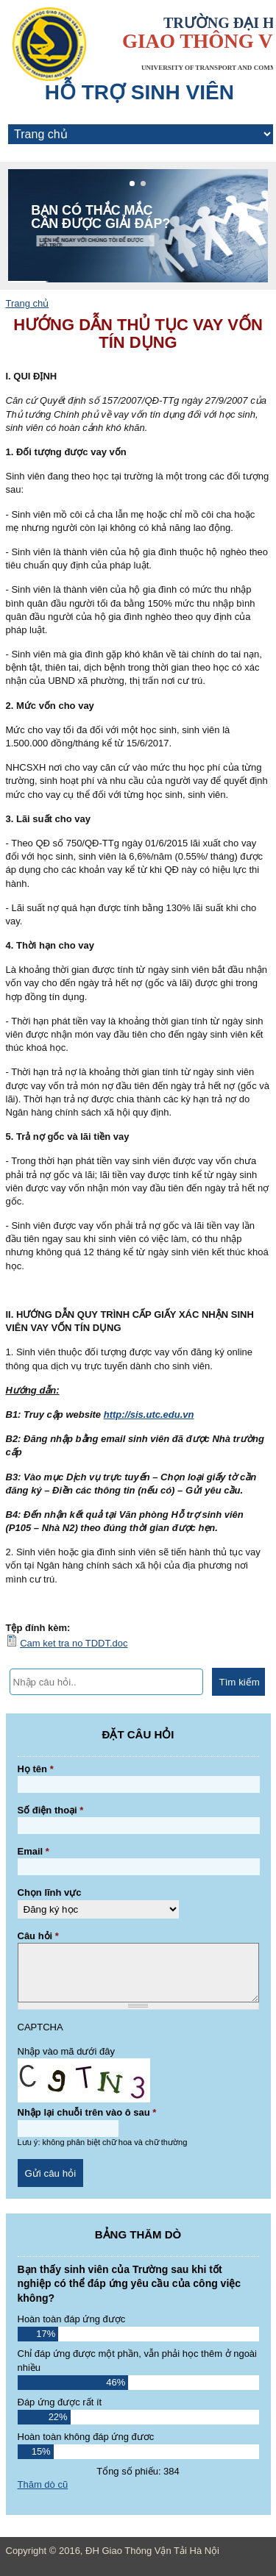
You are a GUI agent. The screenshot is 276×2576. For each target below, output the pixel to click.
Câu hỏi (38, 1935)
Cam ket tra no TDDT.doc (73, 1643)
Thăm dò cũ (43, 2484)
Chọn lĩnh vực (50, 1892)
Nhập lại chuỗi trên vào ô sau (87, 2112)
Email (33, 1851)
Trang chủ (27, 303)
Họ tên (36, 1768)
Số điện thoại (51, 1810)
